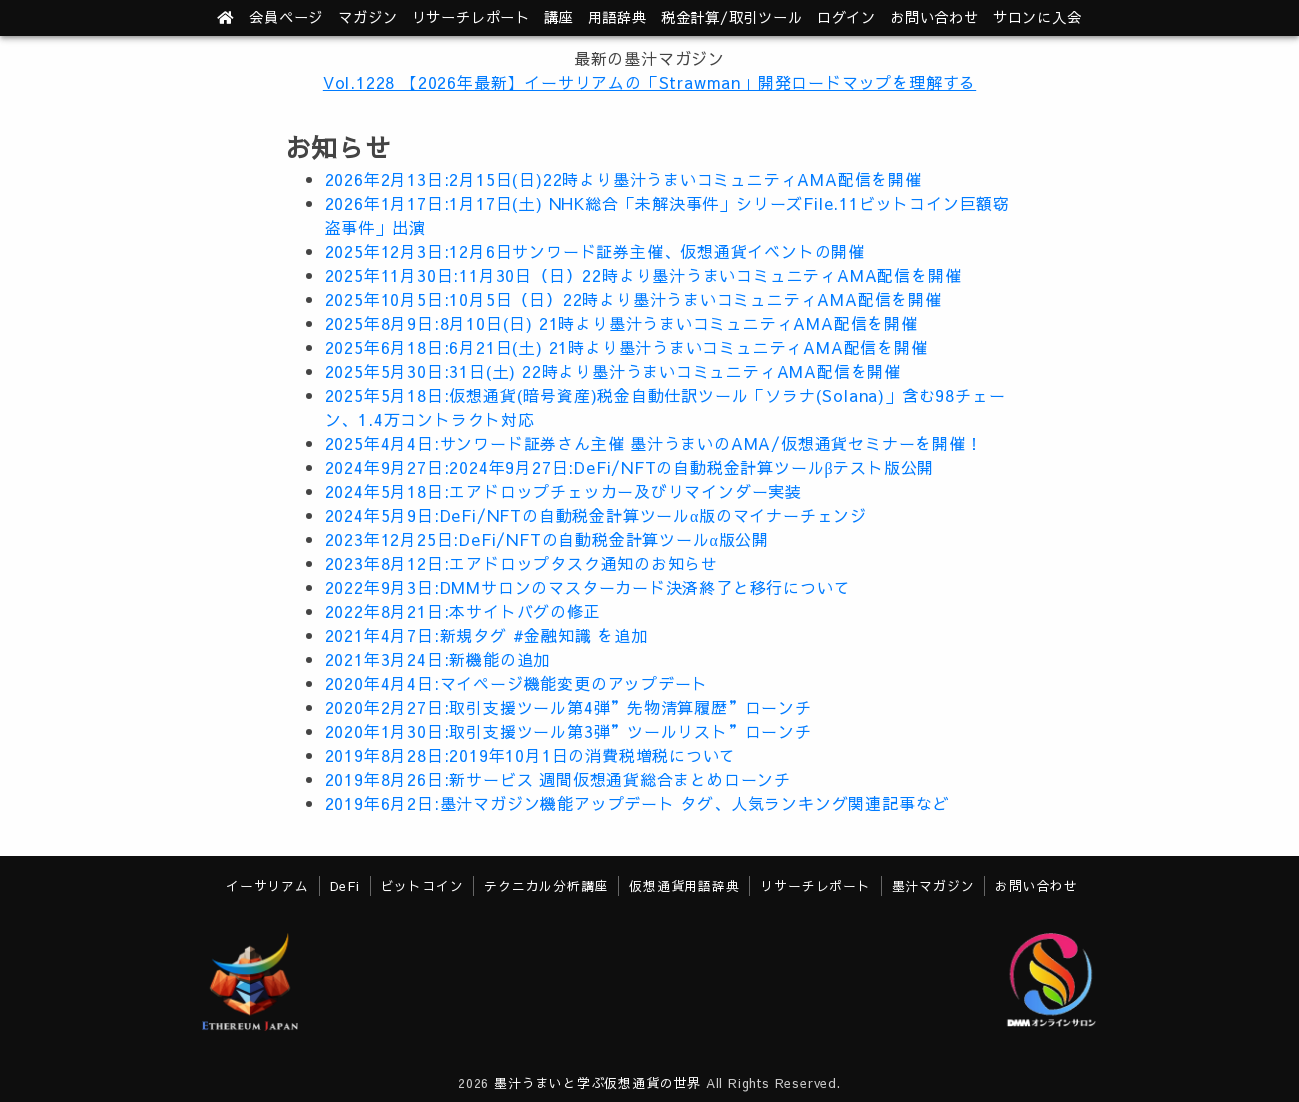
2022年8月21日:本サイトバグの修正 (463, 611)
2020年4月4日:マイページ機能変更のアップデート (517, 683)
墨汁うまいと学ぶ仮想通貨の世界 (597, 1082)
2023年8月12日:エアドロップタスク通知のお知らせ (522, 563)
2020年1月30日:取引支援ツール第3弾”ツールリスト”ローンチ (568, 731)
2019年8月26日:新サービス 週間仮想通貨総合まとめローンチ (558, 779)
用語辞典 (617, 17)
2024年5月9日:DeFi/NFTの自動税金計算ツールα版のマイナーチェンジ (596, 515)
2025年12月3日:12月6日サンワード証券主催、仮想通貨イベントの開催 (595, 251)
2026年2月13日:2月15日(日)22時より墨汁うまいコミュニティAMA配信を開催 (623, 179)
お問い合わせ (934, 17)
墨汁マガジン (933, 885)
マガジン (367, 17)
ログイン (846, 17)
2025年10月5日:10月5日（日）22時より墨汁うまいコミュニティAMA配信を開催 (633, 299)
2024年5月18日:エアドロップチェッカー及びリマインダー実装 (564, 491)
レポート (471, 17)
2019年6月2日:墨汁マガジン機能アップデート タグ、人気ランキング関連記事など (637, 803)
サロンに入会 (1037, 17)
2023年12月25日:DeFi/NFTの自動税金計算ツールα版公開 (547, 539)
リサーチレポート (815, 885)
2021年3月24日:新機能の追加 (438, 659)
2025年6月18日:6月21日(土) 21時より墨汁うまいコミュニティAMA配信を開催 (626, 347)
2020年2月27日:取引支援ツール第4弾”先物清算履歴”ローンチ (568, 707)
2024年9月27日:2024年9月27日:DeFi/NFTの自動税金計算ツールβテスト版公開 (630, 467)
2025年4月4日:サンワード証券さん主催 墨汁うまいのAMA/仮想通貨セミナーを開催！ (654, 443)
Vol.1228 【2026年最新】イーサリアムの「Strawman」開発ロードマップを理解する (649, 82)
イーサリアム (267, 885)
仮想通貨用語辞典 (684, 885)
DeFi (345, 885)
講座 (559, 17)
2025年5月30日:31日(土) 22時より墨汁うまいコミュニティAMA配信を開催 (613, 371)
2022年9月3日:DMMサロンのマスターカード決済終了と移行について (588, 587)
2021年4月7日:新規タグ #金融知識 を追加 (486, 635)
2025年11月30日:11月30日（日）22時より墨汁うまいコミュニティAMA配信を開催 (643, 275)
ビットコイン (422, 885)
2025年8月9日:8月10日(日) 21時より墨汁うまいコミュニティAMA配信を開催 (621, 323)
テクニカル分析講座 (546, 885)
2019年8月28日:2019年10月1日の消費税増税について (531, 755)
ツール (732, 17)
